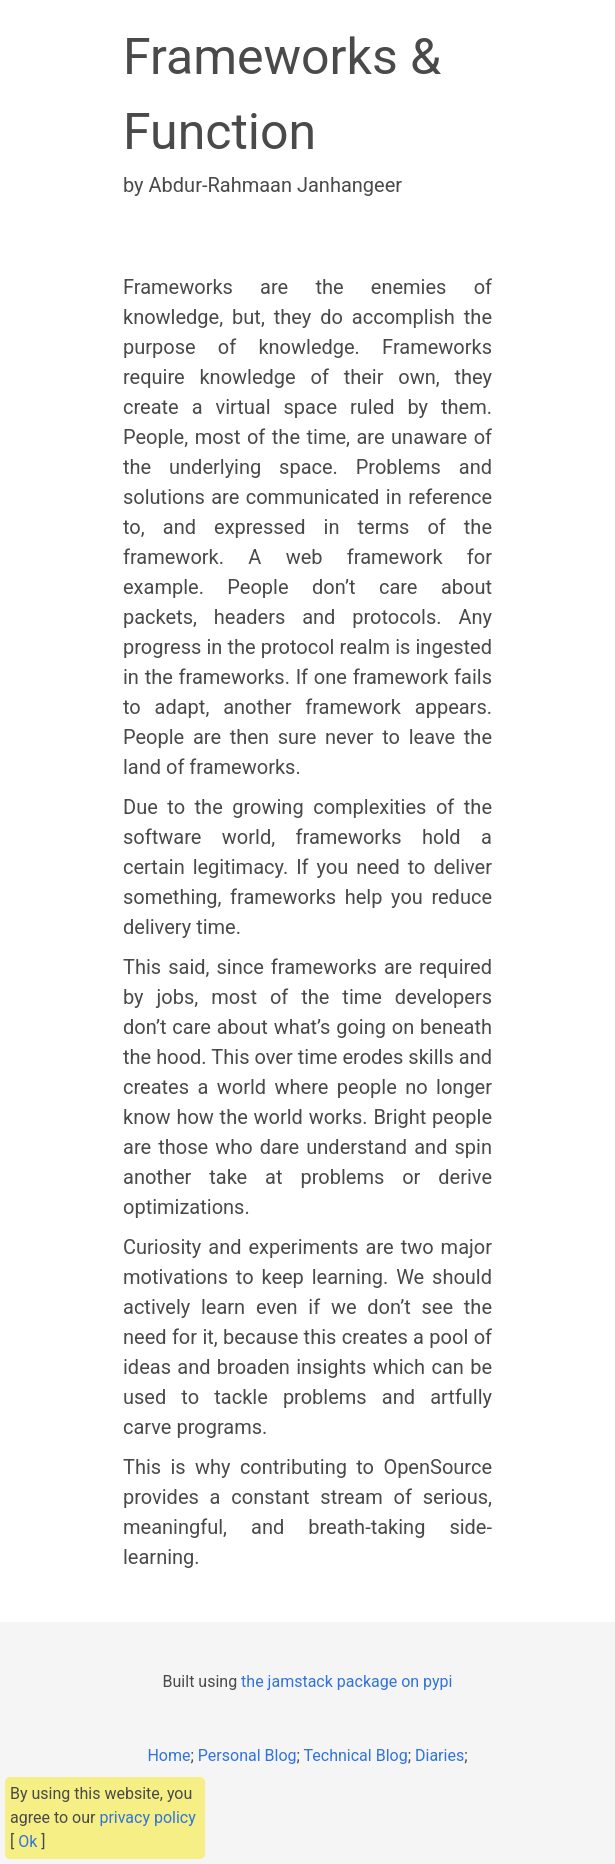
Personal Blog (247, 1755)
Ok (27, 1841)
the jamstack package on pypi (346, 1681)
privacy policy (147, 1817)
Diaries (439, 1755)
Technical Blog (356, 1755)
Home (168, 1755)
